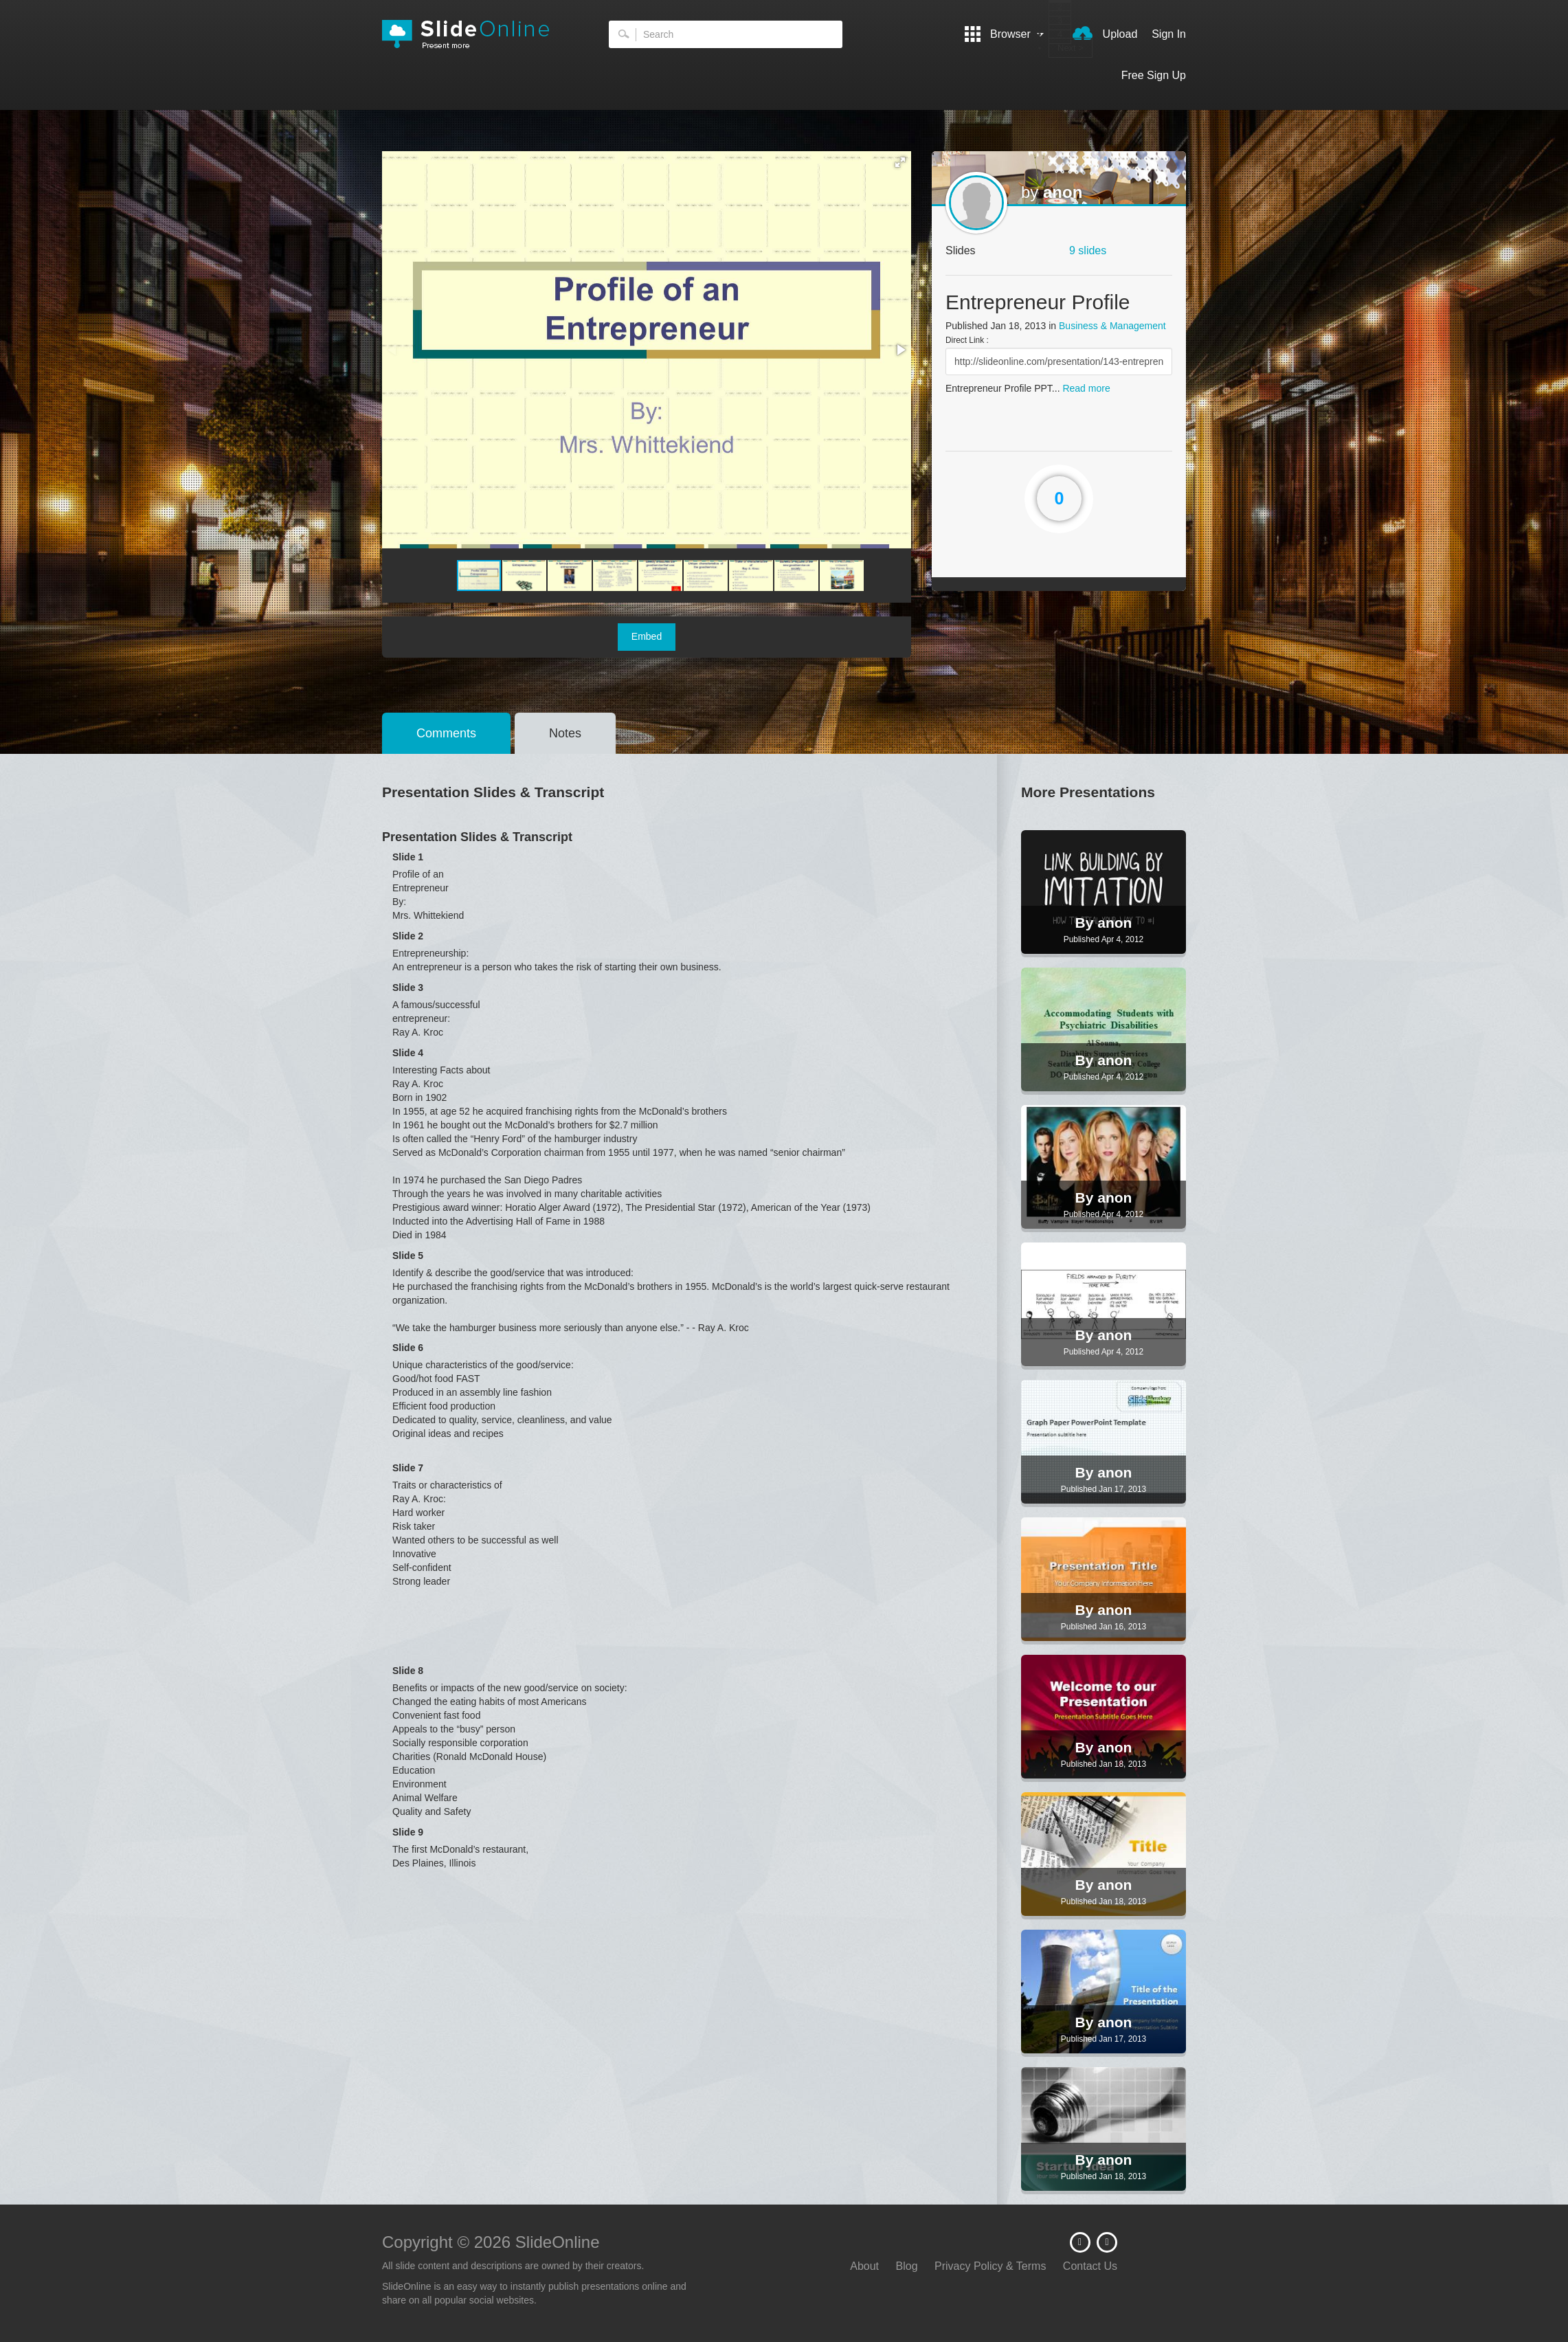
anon (1062, 192)
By (1086, 922)
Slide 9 (407, 1832)
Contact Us (1090, 2266)
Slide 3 (407, 987)
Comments (446, 733)
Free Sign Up (1153, 75)
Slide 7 (407, 1467)
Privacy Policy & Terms (990, 2266)
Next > (1070, 48)
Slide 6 (407, 1347)
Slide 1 (407, 856)
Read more (1086, 388)
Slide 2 (407, 935)
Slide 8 (407, 1670)
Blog (907, 2266)
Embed (646, 636)
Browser (1004, 34)
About (864, 2266)
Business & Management (1112, 325)
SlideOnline (475, 34)
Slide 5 (407, 1255)
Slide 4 (407, 1052)
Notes (565, 733)
